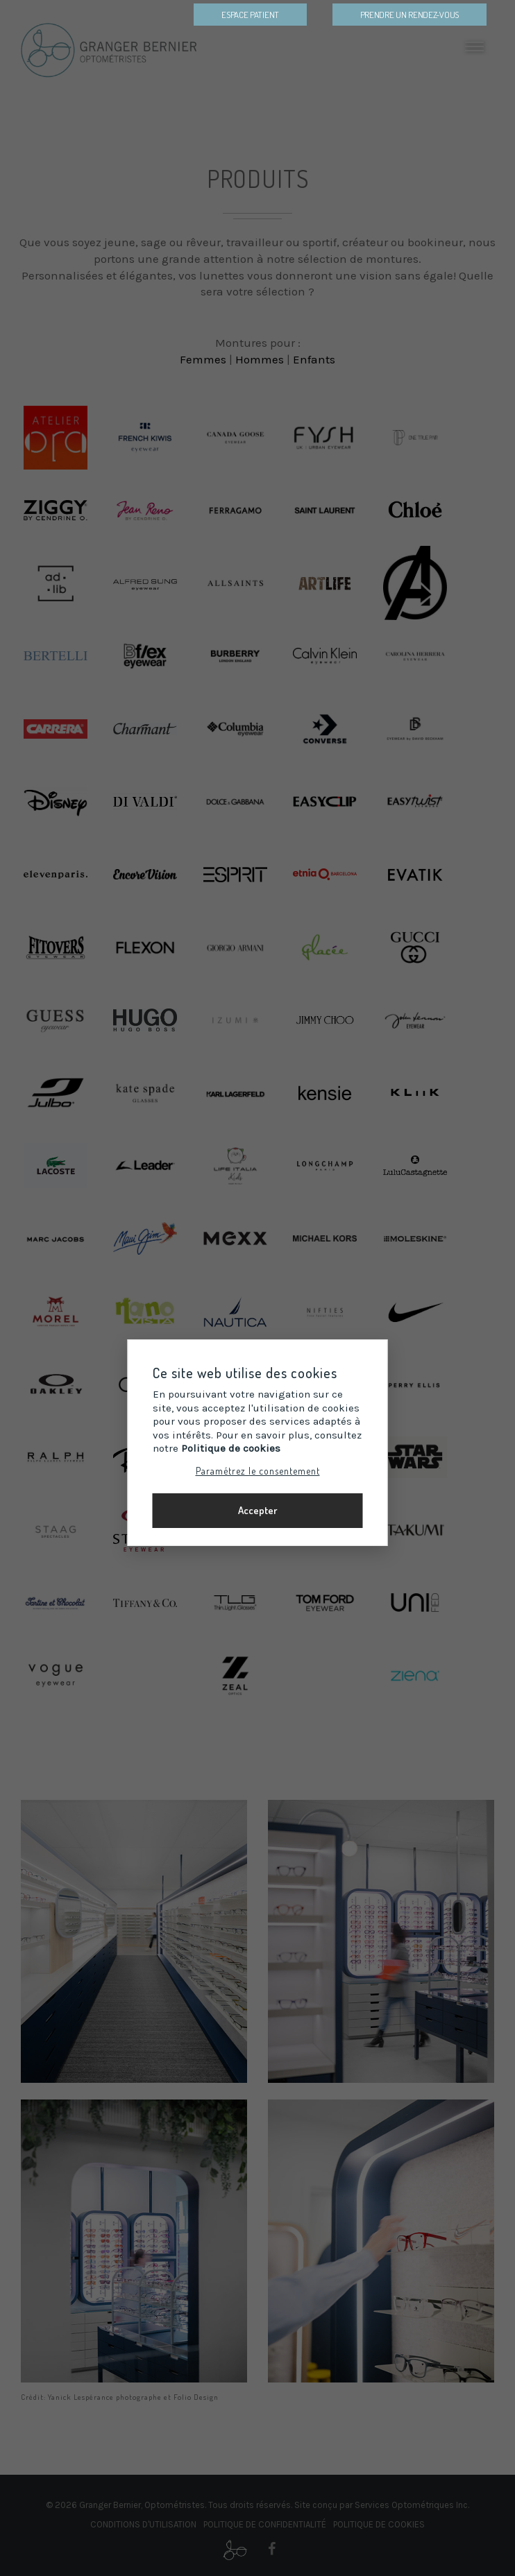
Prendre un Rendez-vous (409, 14)
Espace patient (250, 14)
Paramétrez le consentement (258, 1470)
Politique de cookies (230, 1448)
